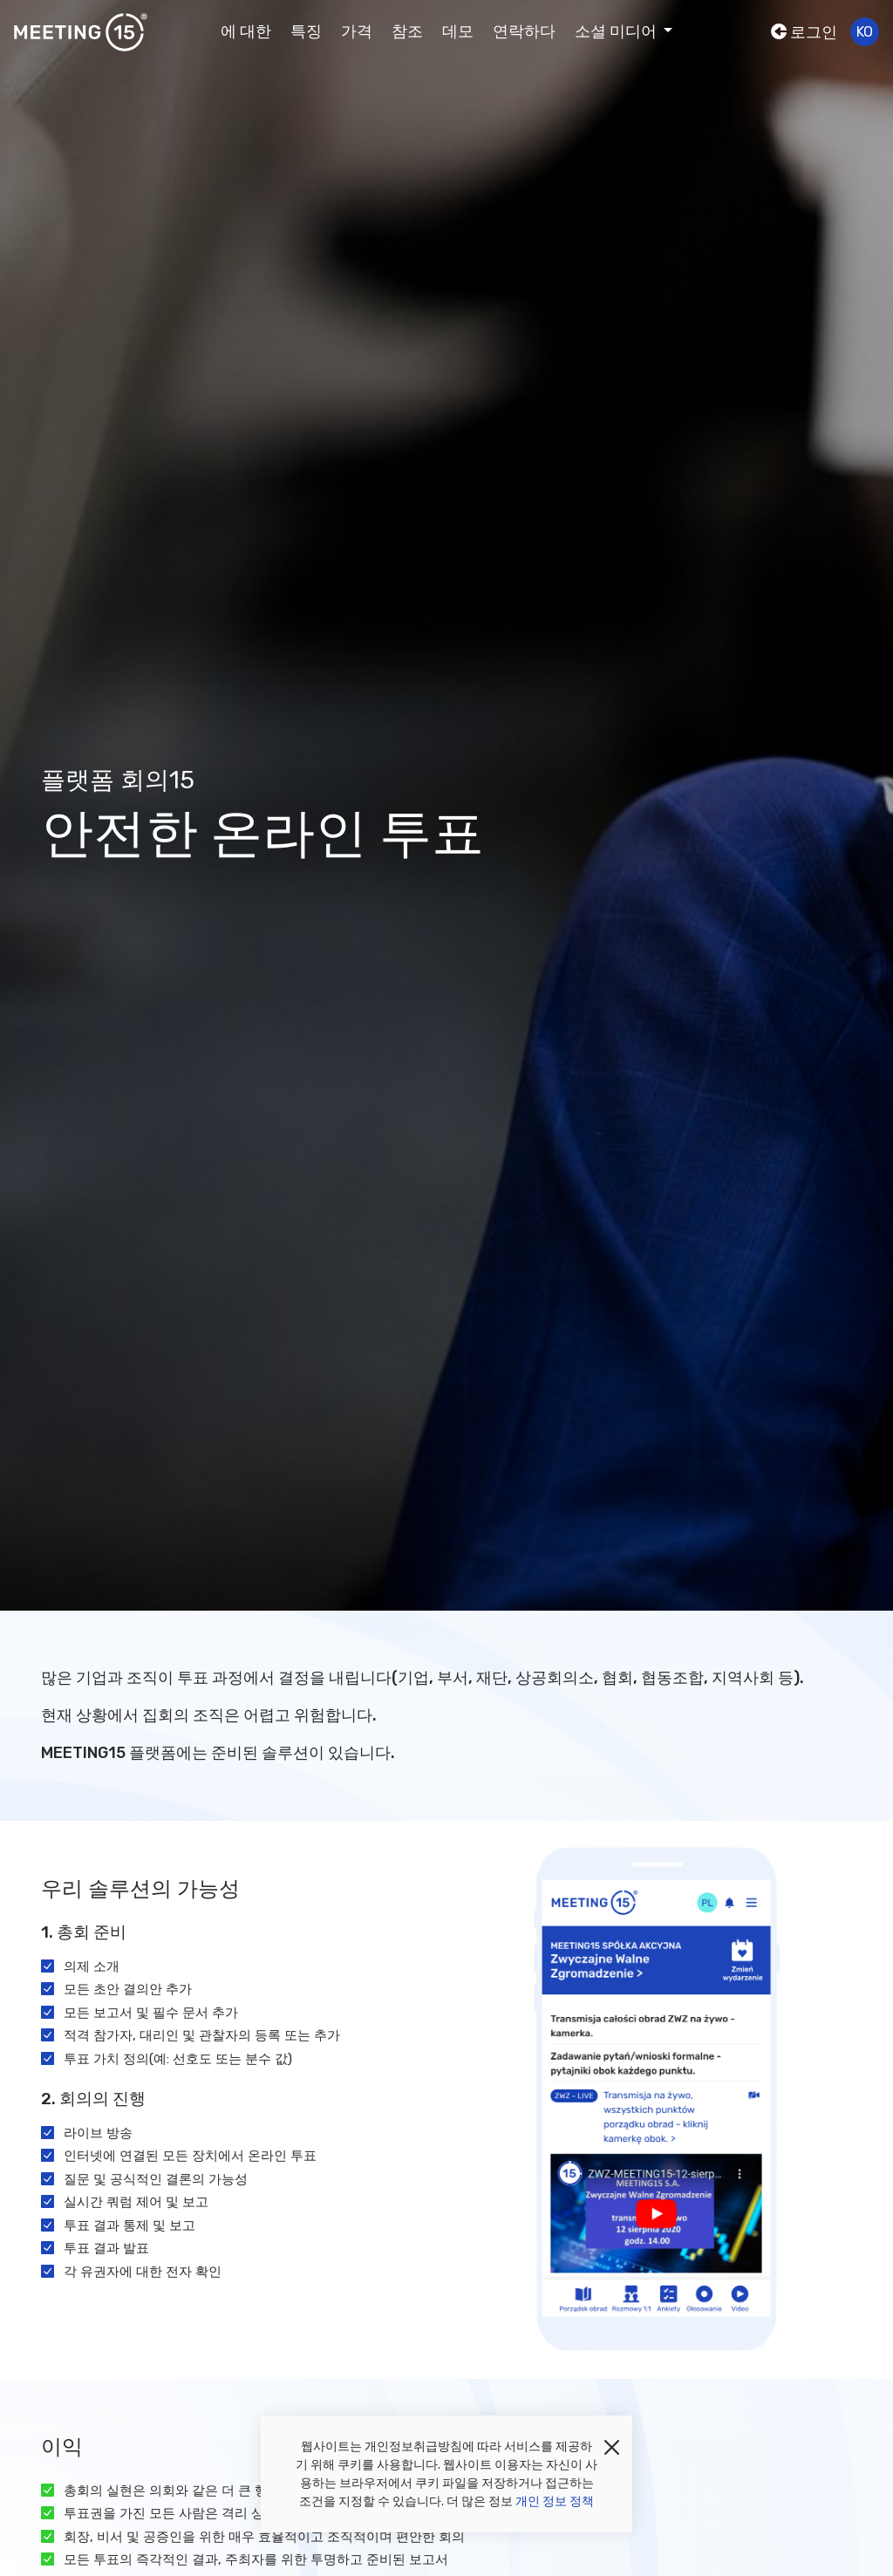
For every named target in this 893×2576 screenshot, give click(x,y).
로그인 (804, 32)
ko (864, 32)
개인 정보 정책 (554, 2501)
